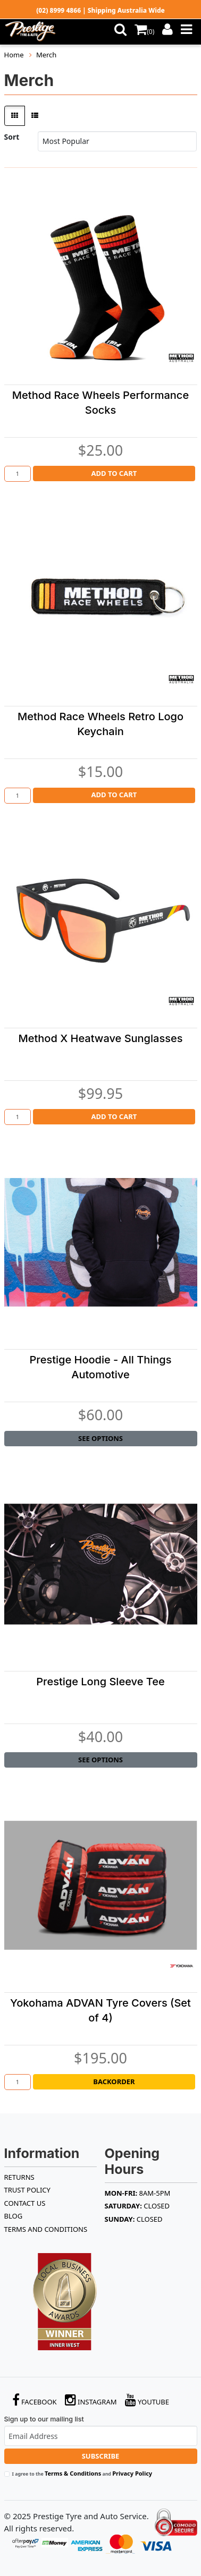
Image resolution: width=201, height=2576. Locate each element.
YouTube (147, 2400)
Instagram (91, 2400)
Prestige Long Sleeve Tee (100, 1681)
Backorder (114, 2081)
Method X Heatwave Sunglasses (101, 1038)
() (144, 31)
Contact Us (25, 2203)
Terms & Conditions (73, 2473)
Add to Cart (114, 473)
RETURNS (19, 2177)
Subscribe (101, 2456)
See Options (100, 1438)
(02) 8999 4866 (58, 10)
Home (14, 54)
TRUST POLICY (27, 2190)
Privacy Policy (132, 2473)
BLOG (13, 2216)
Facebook (34, 2400)
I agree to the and (82, 2473)
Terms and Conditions (46, 2229)
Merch (46, 54)
